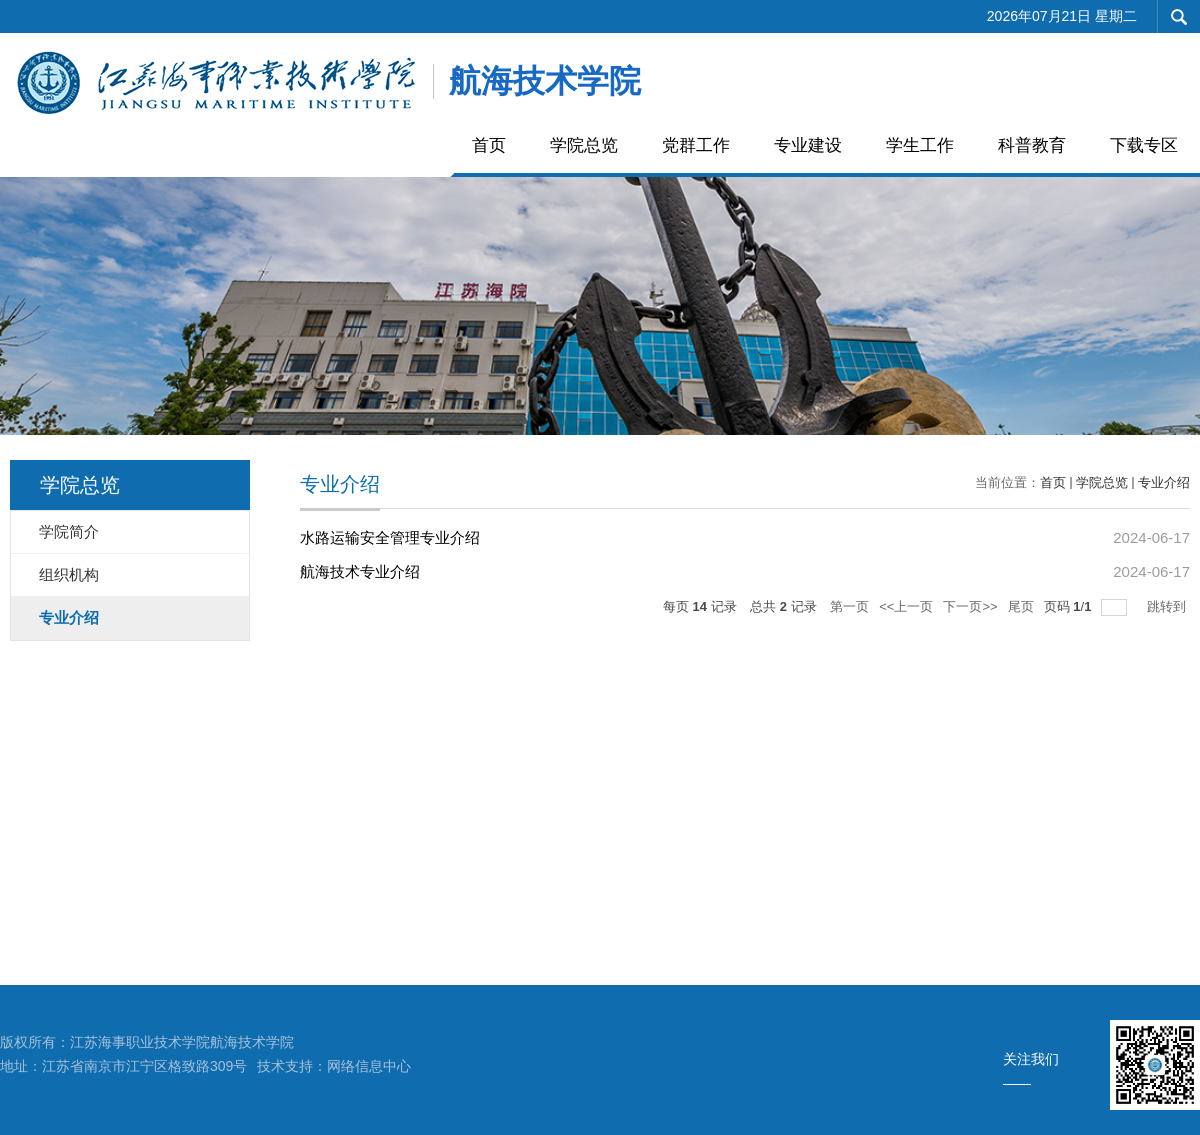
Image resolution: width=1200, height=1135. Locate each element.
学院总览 (584, 145)
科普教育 (1032, 145)
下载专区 (1144, 145)
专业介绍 (1164, 482)
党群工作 (696, 145)
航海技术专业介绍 (360, 571)
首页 (489, 145)
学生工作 (920, 145)
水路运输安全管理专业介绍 (390, 537)
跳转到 (1168, 606)
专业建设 (808, 145)
